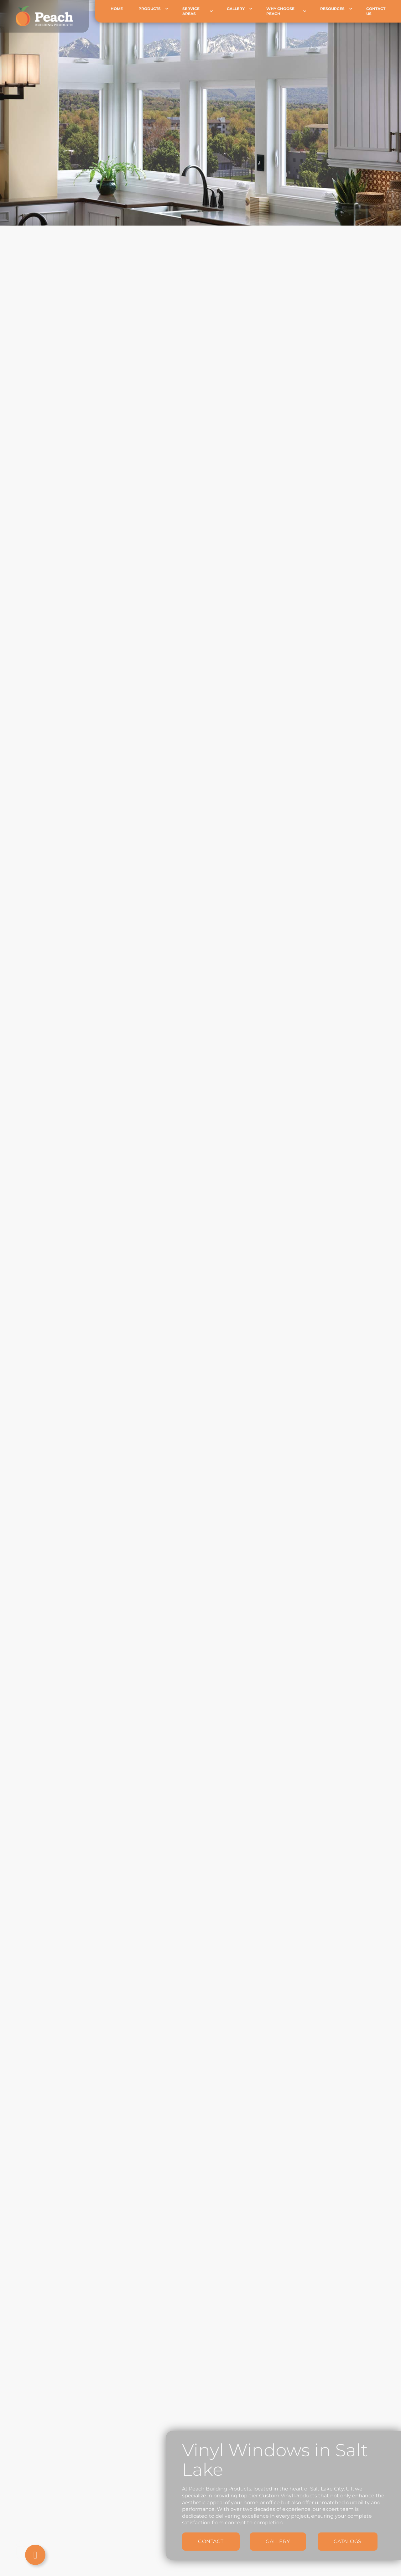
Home (117, 8)
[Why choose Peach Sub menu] (309, 11)
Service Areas (191, 11)
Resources (332, 8)
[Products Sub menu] (171, 9)
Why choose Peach (280, 11)
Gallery (236, 8)
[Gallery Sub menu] (255, 9)
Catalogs (348, 2541)
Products (149, 8)
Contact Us (375, 11)
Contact (211, 2541)
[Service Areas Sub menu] (216, 11)
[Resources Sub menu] (355, 9)
